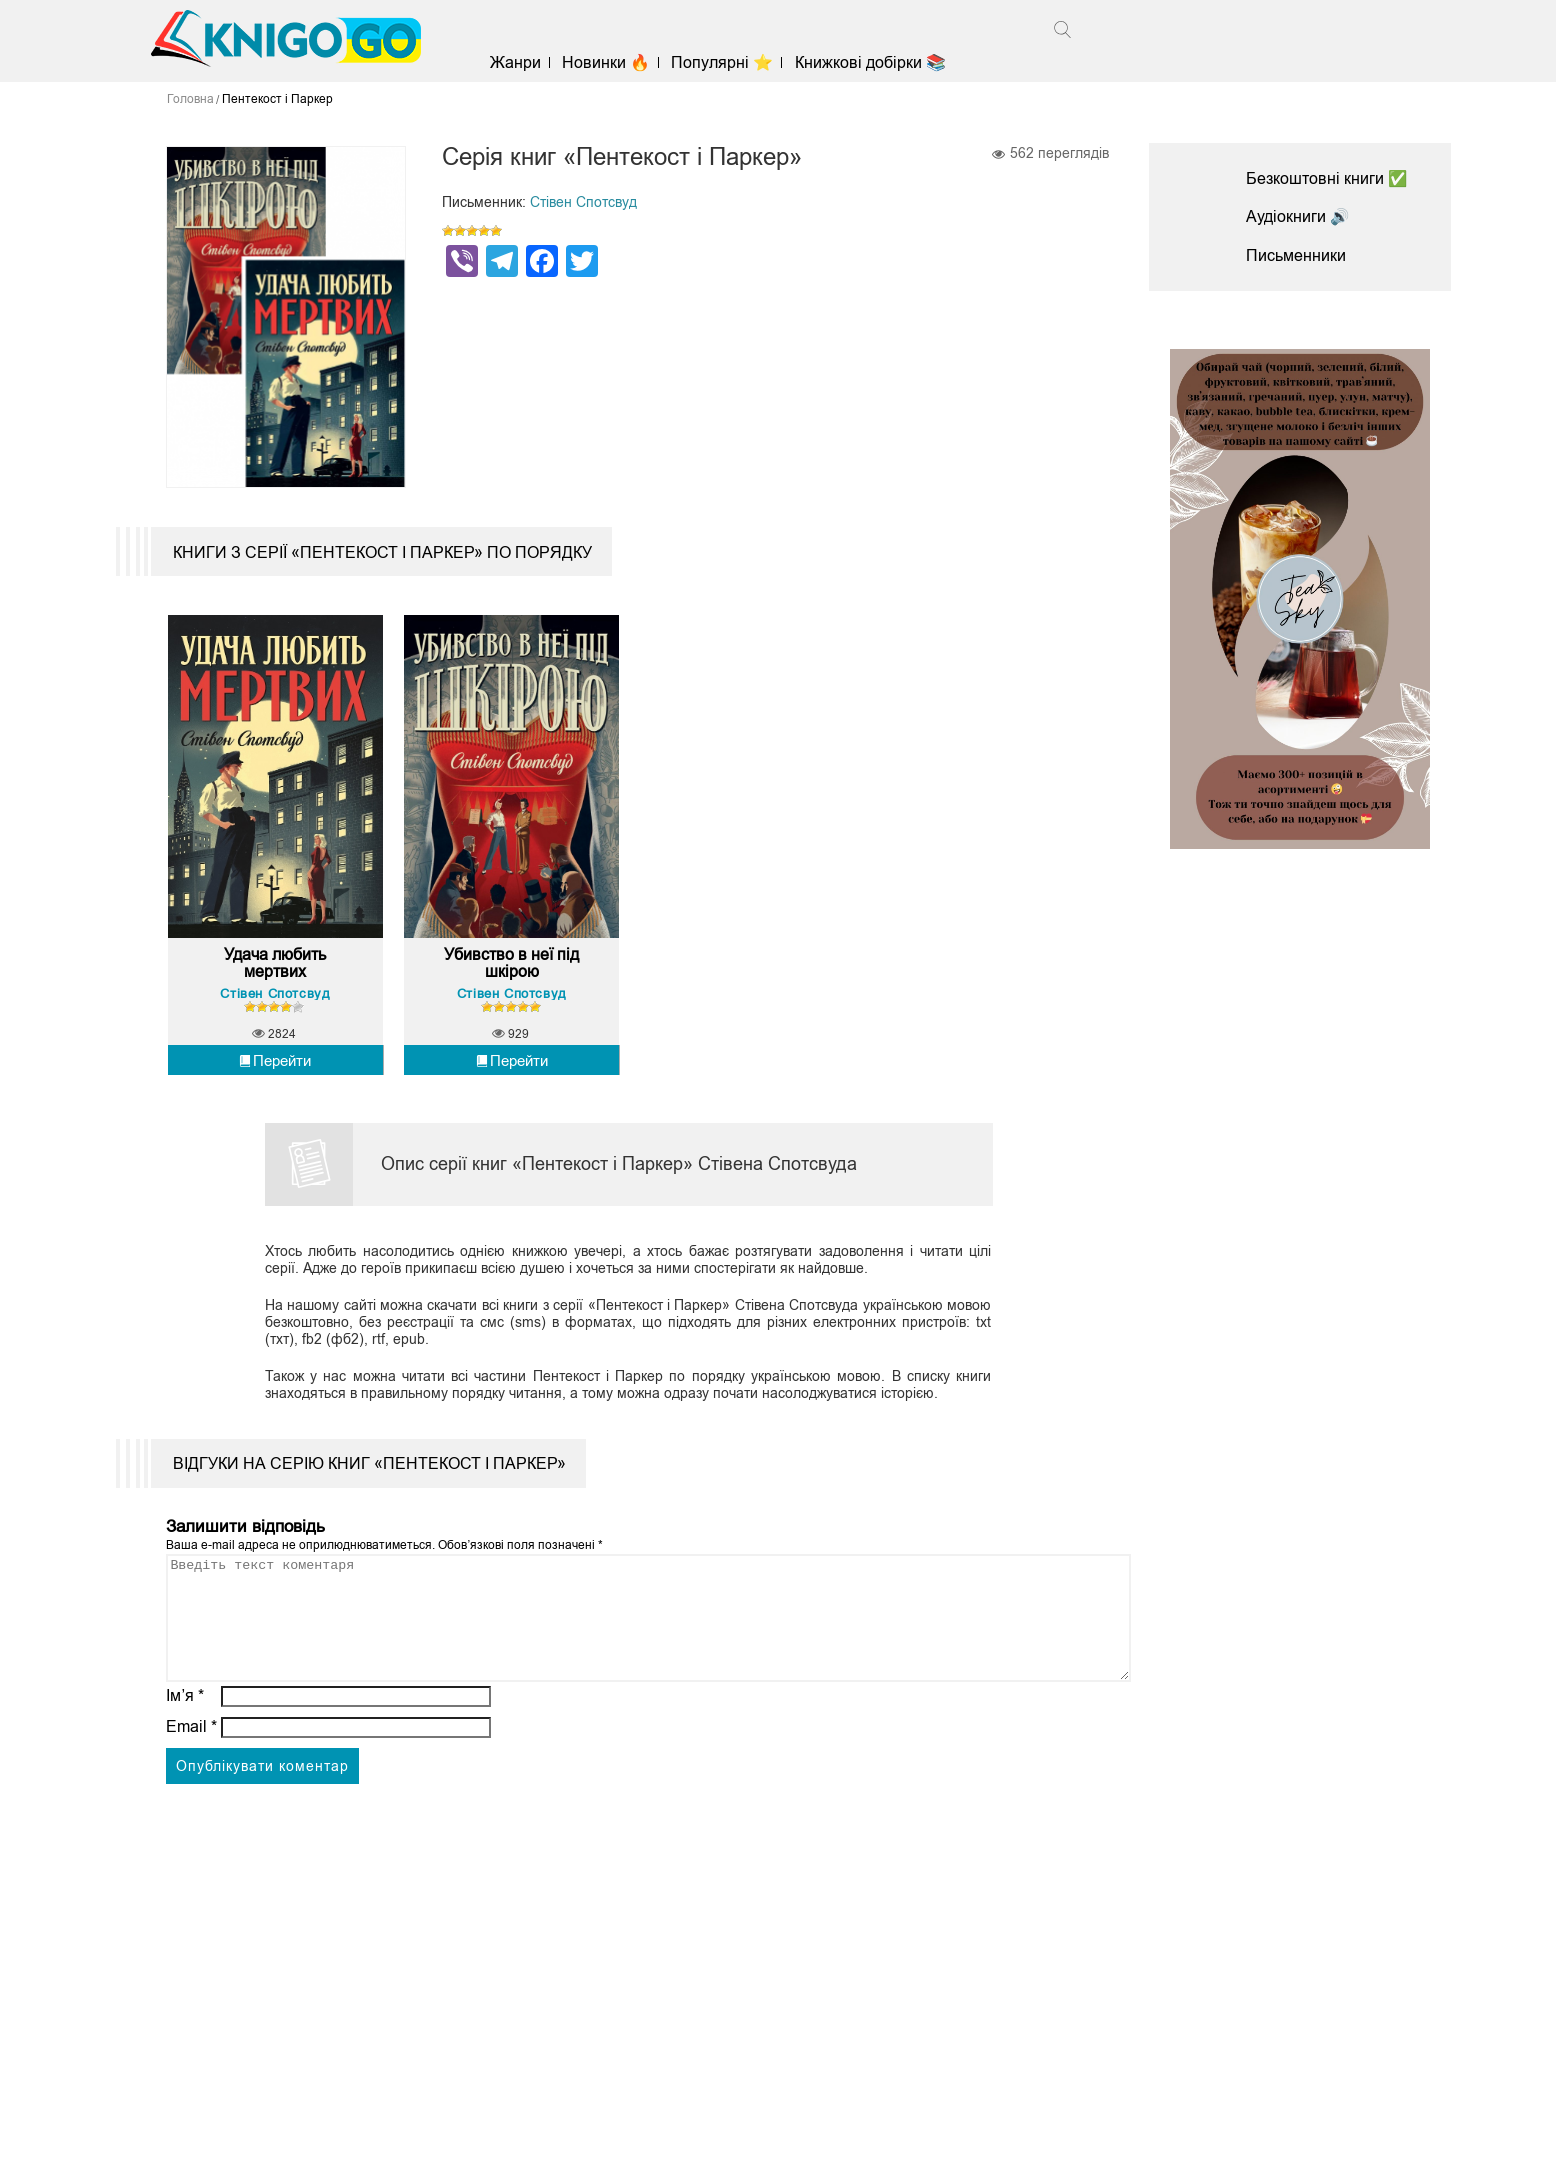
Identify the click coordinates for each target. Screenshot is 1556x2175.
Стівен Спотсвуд (583, 202)
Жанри (520, 62)
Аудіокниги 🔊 (1298, 216)
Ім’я (185, 1732)
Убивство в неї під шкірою (511, 976)
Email (191, 1763)
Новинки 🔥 (611, 62)
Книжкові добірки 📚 (874, 62)
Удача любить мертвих (275, 976)
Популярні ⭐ (727, 62)
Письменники (1296, 255)
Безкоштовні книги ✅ (1327, 178)
